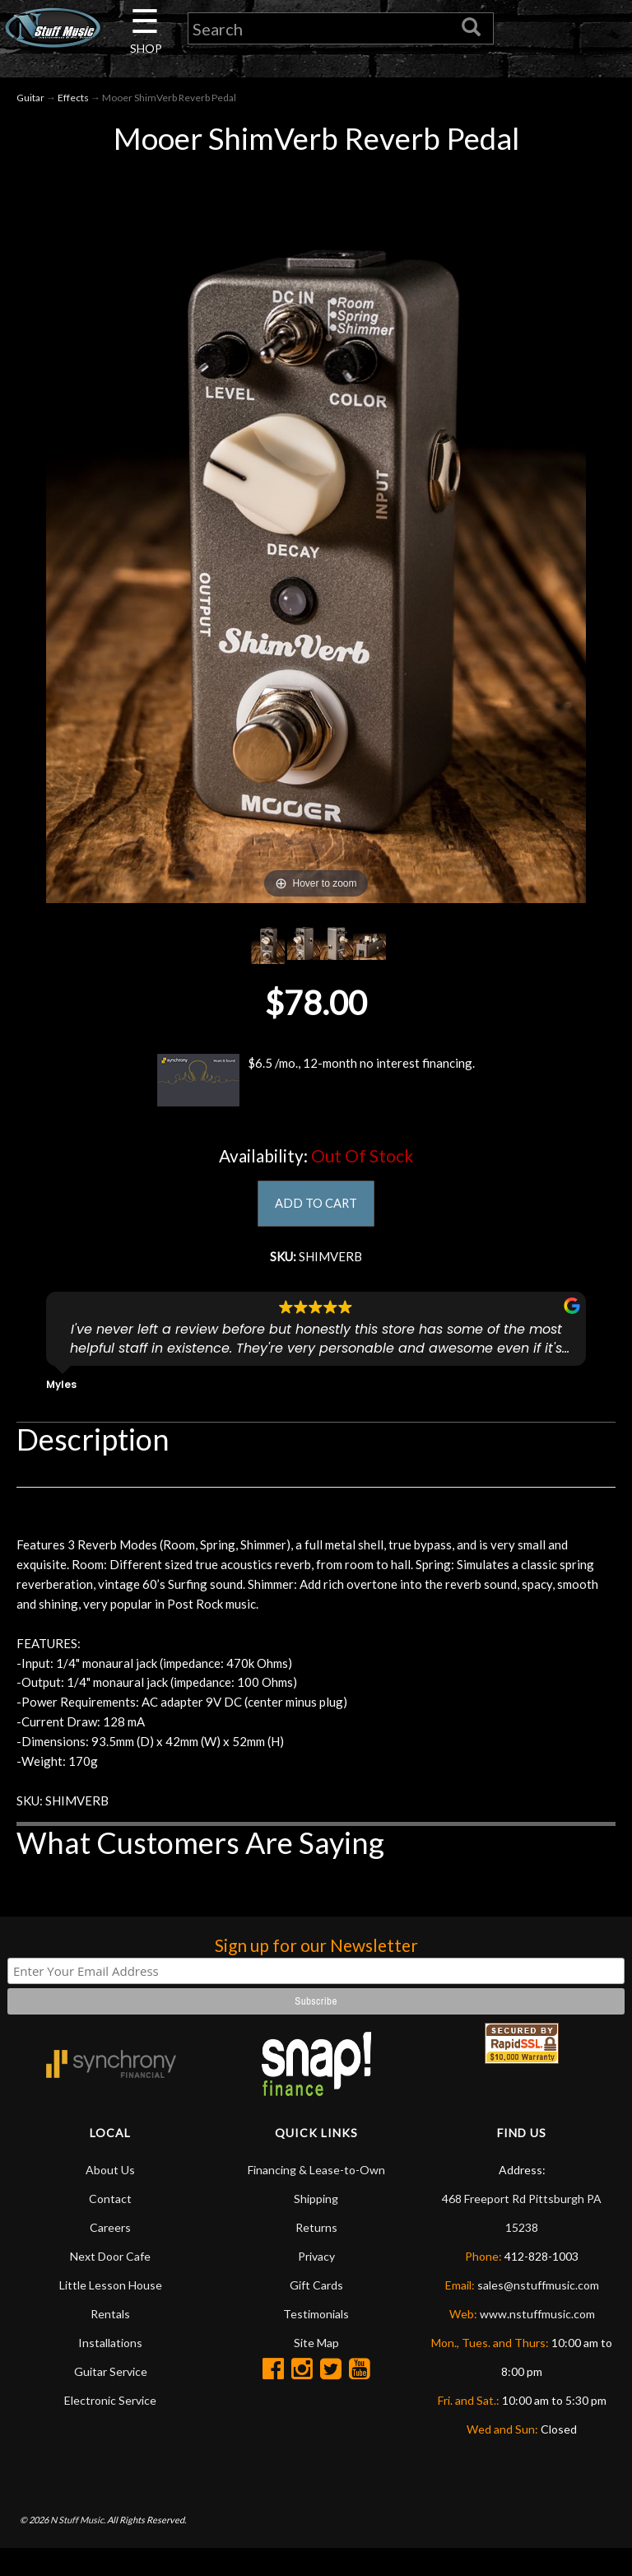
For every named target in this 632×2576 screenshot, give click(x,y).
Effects (73, 100)
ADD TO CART (316, 1207)
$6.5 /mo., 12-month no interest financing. (316, 1082)
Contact (110, 2227)
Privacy (316, 2284)
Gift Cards (316, 2313)
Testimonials (316, 2342)
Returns (316, 2255)
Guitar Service (110, 2399)
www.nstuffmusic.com (537, 2342)
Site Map (316, 2371)
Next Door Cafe (110, 2284)
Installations (110, 2371)
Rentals (110, 2342)
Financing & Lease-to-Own (316, 2198)
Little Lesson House (110, 2313)
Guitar (30, 100)
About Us (110, 2198)
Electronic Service (110, 2428)
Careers (110, 2255)
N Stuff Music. (77, 2546)
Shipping (316, 2227)
